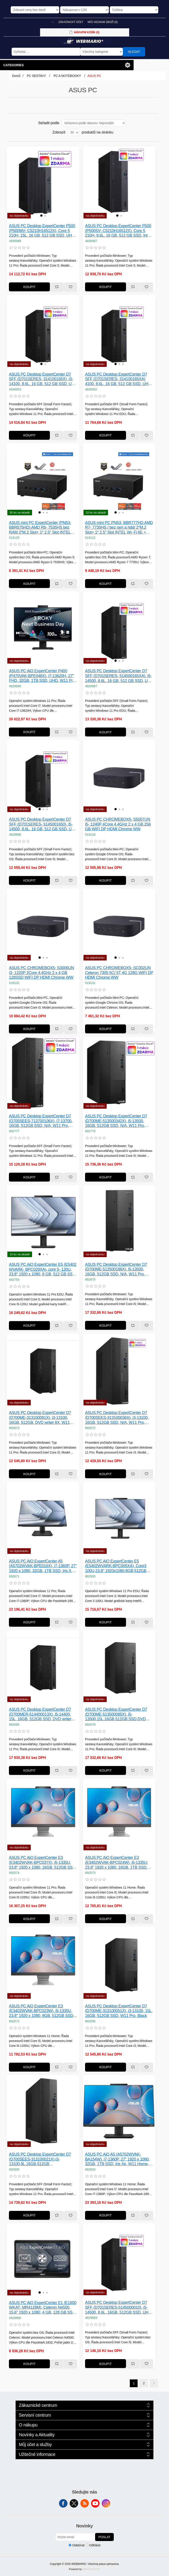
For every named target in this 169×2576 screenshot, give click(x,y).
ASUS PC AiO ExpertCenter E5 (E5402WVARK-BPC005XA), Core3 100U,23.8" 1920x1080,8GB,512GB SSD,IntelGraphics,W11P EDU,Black (116, 1566)
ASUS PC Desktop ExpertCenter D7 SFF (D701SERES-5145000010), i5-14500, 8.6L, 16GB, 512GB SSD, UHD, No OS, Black (118, 2307)
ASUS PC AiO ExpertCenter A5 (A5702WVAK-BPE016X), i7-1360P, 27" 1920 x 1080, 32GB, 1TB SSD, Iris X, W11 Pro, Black (43, 1566)
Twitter (74, 2503)
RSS (84, 2503)
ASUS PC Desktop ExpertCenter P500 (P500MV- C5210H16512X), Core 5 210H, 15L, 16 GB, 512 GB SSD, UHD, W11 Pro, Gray (42, 231)
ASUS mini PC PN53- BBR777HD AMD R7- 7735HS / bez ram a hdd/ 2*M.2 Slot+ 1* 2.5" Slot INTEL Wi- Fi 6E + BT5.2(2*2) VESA (119, 527)
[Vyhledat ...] (46, 52)
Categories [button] (13, 65)
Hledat (134, 51)
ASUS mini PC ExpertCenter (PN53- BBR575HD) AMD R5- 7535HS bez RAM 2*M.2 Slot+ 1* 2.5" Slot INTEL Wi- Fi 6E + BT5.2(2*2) (40, 527)
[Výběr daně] (35, 9)
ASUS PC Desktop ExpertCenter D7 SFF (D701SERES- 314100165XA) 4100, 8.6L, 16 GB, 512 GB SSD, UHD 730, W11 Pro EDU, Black (118, 379)
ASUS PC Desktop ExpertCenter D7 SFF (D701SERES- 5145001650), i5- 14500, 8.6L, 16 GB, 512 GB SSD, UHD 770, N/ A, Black (43, 824)
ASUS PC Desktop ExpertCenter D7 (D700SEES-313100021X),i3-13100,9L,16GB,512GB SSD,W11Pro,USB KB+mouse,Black (40, 2159)
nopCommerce (91, 2569)
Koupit (29, 287)
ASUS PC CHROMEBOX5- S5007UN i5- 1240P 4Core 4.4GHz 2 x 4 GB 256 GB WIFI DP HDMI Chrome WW (118, 824)
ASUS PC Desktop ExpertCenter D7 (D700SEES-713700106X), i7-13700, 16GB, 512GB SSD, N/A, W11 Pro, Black (40, 1121)
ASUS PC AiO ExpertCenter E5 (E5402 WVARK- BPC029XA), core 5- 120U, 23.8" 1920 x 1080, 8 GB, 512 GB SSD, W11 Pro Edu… (42, 1269)
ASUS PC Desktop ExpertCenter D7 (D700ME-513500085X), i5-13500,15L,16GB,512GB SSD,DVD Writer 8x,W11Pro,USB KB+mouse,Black (116, 1714)
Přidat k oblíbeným (70, 286)
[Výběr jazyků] (134, 9)
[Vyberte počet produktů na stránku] (73, 132)
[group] (43, 182)
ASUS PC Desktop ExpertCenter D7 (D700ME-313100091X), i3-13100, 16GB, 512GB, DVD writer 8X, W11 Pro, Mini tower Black (40, 1417)
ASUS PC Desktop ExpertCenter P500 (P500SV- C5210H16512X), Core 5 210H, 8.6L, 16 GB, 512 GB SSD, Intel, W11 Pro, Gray (118, 231)
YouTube (95, 2503)
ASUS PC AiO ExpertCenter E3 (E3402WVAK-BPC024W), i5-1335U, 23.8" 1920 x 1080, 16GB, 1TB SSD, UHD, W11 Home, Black (116, 1862)
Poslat (104, 2537)
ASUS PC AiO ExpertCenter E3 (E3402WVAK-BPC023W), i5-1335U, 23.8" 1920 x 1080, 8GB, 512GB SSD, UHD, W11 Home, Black (41, 2011)
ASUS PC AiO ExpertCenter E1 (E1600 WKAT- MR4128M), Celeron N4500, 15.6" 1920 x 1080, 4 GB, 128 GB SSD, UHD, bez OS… (42, 2308)
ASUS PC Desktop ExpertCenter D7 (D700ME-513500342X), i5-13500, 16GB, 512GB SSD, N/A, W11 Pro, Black (116, 1121)
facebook (63, 2503)
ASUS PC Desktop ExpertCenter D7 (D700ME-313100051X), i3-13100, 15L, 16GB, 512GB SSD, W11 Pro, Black (119, 2011)
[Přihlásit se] (75, 2537)
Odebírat (78, 2545)
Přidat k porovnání (56, 286)
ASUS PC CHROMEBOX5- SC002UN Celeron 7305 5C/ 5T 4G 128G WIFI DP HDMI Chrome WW (119, 973)
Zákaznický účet (70, 22)
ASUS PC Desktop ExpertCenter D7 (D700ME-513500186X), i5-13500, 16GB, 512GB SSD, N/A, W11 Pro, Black (116, 1269)
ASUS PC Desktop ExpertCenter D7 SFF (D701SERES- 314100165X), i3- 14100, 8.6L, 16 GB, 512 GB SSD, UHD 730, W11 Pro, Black (43, 379)
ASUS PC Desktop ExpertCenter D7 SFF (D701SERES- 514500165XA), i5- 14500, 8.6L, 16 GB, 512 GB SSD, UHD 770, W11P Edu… (119, 676)
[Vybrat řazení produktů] (94, 123)
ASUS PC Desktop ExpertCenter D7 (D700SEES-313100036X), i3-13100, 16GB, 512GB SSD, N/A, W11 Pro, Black (117, 1417)
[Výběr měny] (84, 9)
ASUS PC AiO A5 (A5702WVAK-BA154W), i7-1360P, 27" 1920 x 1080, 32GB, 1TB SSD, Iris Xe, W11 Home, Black (117, 2159)
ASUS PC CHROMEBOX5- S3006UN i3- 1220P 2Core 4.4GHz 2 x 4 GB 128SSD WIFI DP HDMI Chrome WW (41, 973)
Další (154, 2383)
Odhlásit (94, 2545)
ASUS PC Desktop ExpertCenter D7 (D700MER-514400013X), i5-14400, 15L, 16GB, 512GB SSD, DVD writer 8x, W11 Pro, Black (40, 1714)
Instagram (106, 2503)
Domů (16, 76)
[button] (41, 215)
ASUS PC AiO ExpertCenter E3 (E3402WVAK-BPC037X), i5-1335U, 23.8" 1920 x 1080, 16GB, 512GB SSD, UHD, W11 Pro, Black (42, 1862)
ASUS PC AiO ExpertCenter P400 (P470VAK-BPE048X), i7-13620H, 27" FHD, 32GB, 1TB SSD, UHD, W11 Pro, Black (42, 676)
